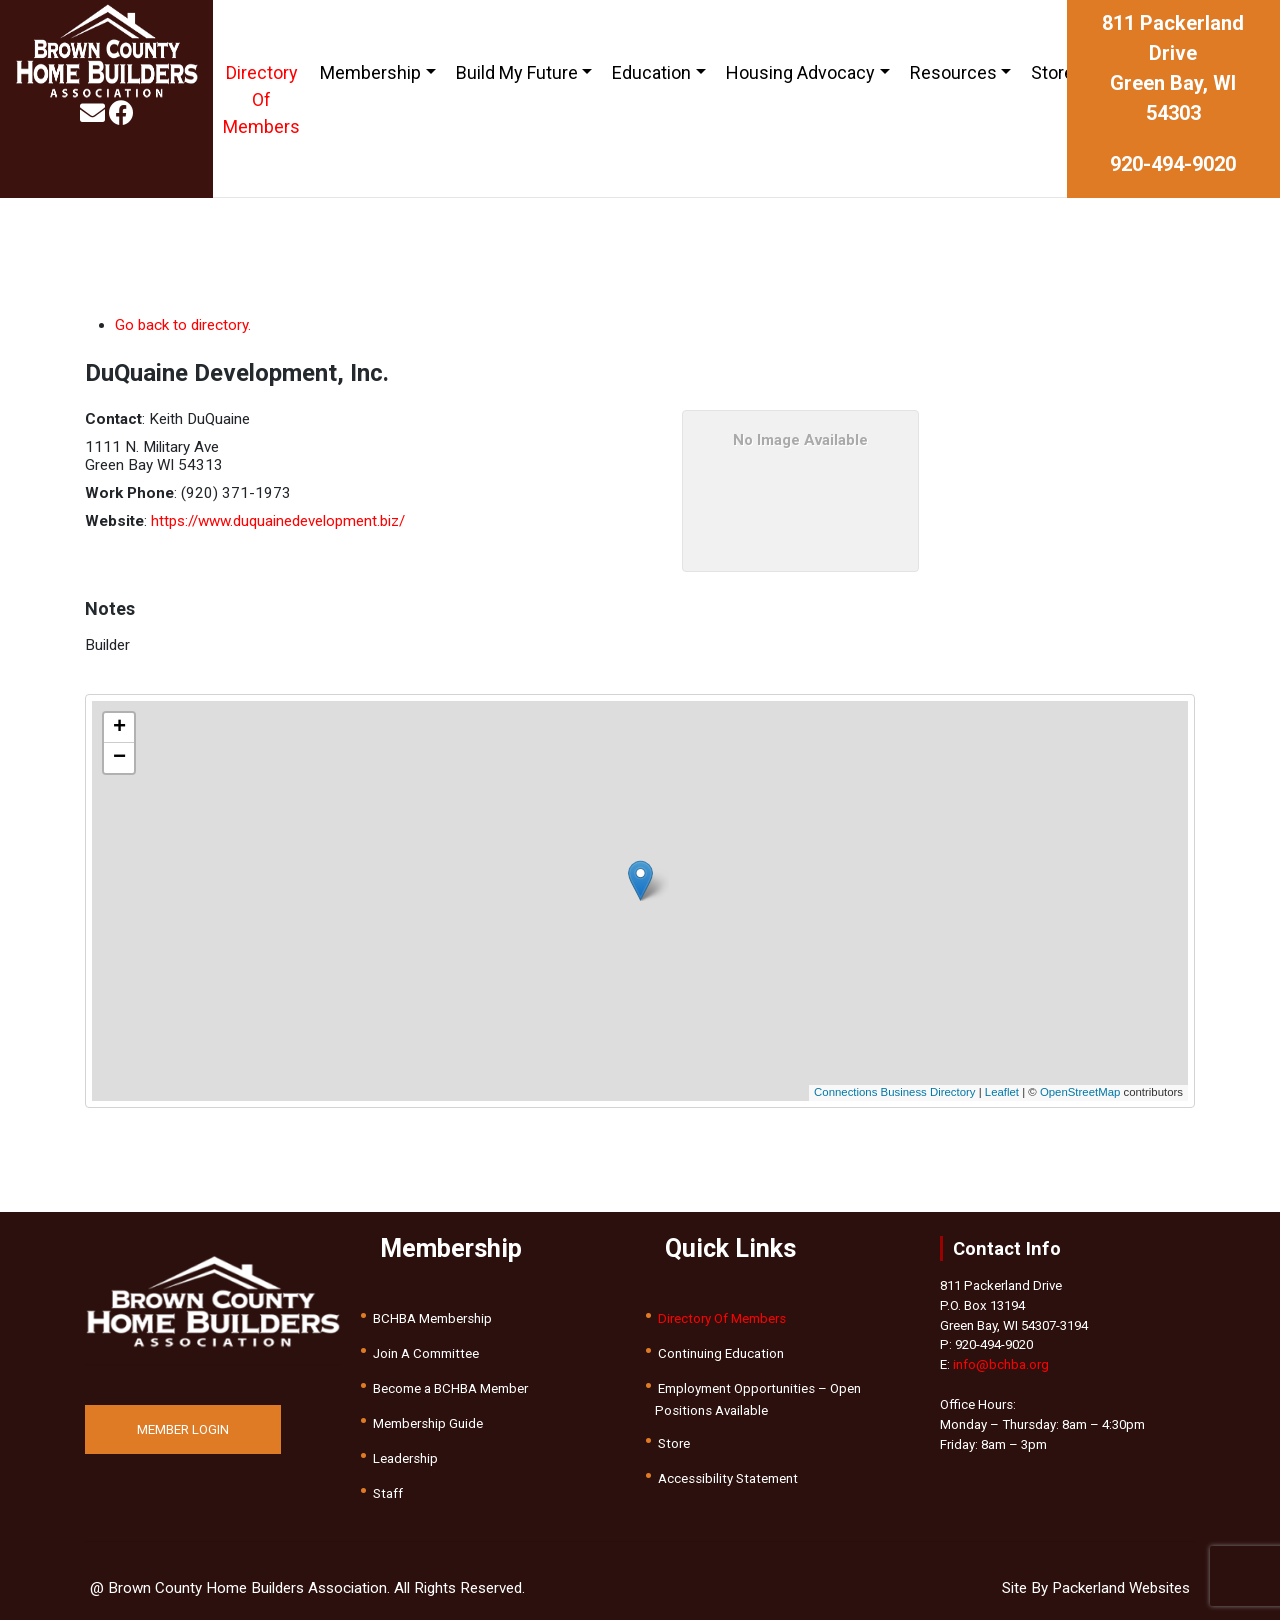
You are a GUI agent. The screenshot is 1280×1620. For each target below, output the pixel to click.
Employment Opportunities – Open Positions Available (758, 1399)
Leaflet (1002, 1092)
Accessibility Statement (728, 1478)
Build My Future (517, 72)
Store (1052, 72)
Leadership (405, 1458)
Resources (953, 72)
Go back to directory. (183, 325)
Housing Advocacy (800, 72)
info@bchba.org (1001, 1364)
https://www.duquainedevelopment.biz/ (278, 521)
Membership (370, 72)
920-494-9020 (1173, 164)
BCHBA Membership (432, 1318)
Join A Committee (426, 1353)
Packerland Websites (1121, 1588)
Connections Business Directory (894, 1092)
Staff (388, 1493)
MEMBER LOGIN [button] (183, 1429)
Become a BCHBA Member (450, 1388)
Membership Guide (428, 1423)
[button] (640, 880)
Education (651, 72)
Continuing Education (721, 1353)
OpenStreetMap (1080, 1092)
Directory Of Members (261, 99)
